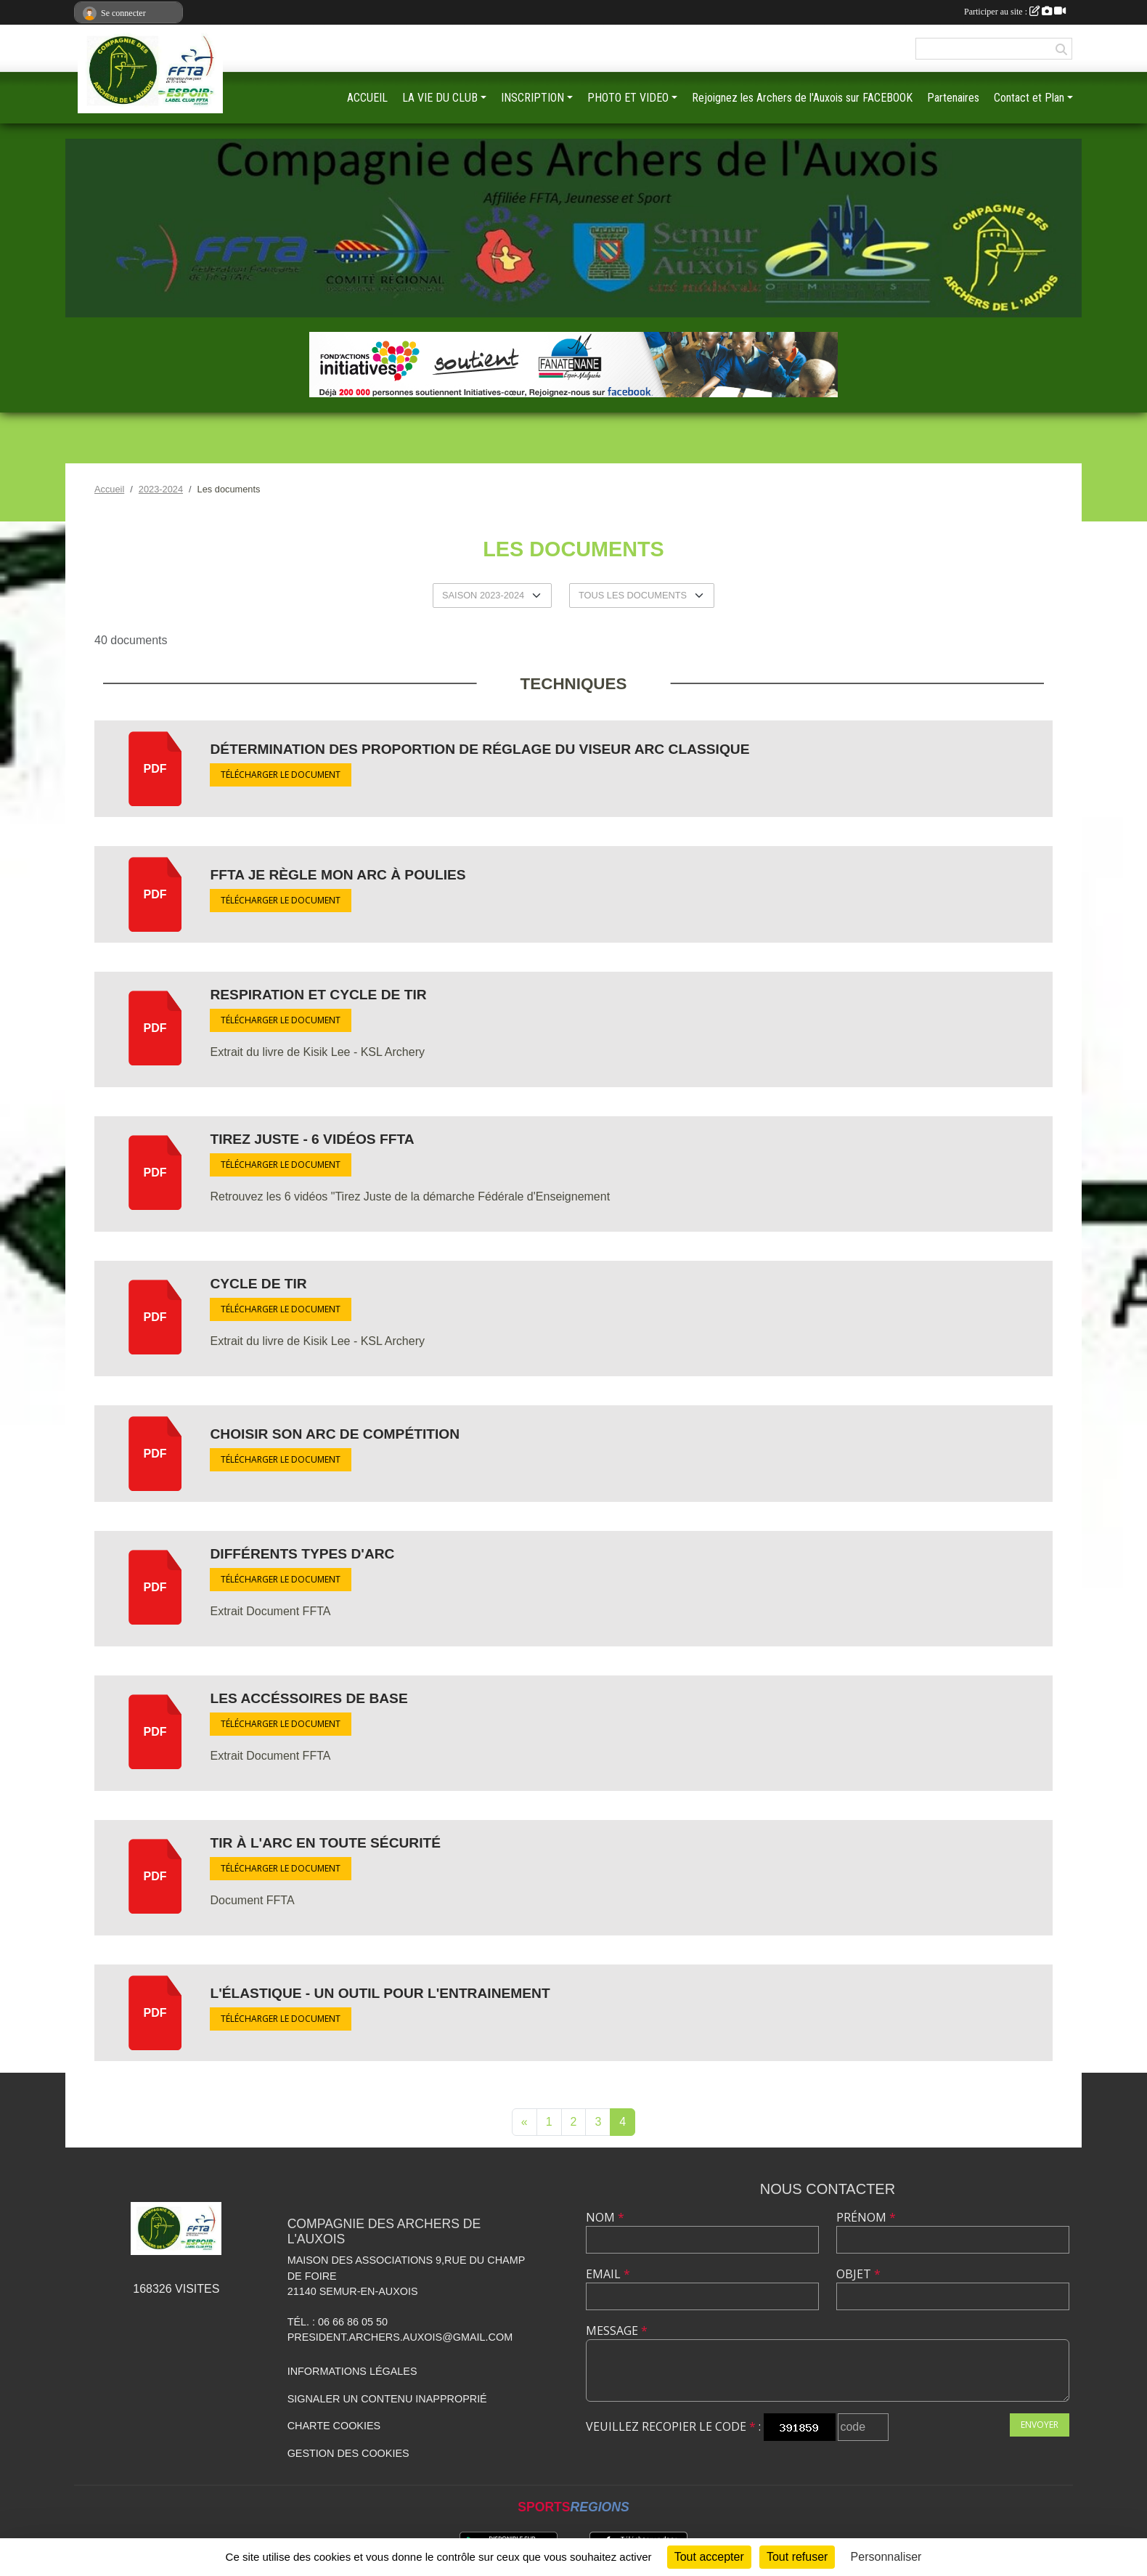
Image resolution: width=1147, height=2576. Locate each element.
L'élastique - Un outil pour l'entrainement (380, 1993)
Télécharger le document (280, 774)
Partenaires (953, 98)
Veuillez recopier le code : (673, 2426)
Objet (858, 2274)
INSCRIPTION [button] (532, 98)
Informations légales (352, 2371)
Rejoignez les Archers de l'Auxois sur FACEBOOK (802, 98)
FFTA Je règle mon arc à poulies (337, 874)
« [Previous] (524, 2122)
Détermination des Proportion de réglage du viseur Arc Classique (479, 749)
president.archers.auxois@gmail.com (400, 2337)
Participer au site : (1015, 12)
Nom (605, 2217)
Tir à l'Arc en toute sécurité (325, 1842)
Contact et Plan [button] (1029, 98)
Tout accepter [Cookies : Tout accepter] (709, 2557)
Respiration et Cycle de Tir (318, 994)
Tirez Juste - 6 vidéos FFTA (312, 1139)
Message (617, 2331)
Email (608, 2274)
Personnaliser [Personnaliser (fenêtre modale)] (886, 2557)
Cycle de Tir (258, 1283)
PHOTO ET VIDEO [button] (628, 98)
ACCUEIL (367, 98)
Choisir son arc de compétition (335, 1434)
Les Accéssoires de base (308, 1698)
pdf (155, 769)
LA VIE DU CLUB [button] (440, 98)
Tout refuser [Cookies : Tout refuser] (797, 2557)
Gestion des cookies (348, 2453)
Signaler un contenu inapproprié (387, 2399)
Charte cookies (333, 2425)
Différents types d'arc (302, 1553)
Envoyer (1039, 2424)
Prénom (866, 2217)
